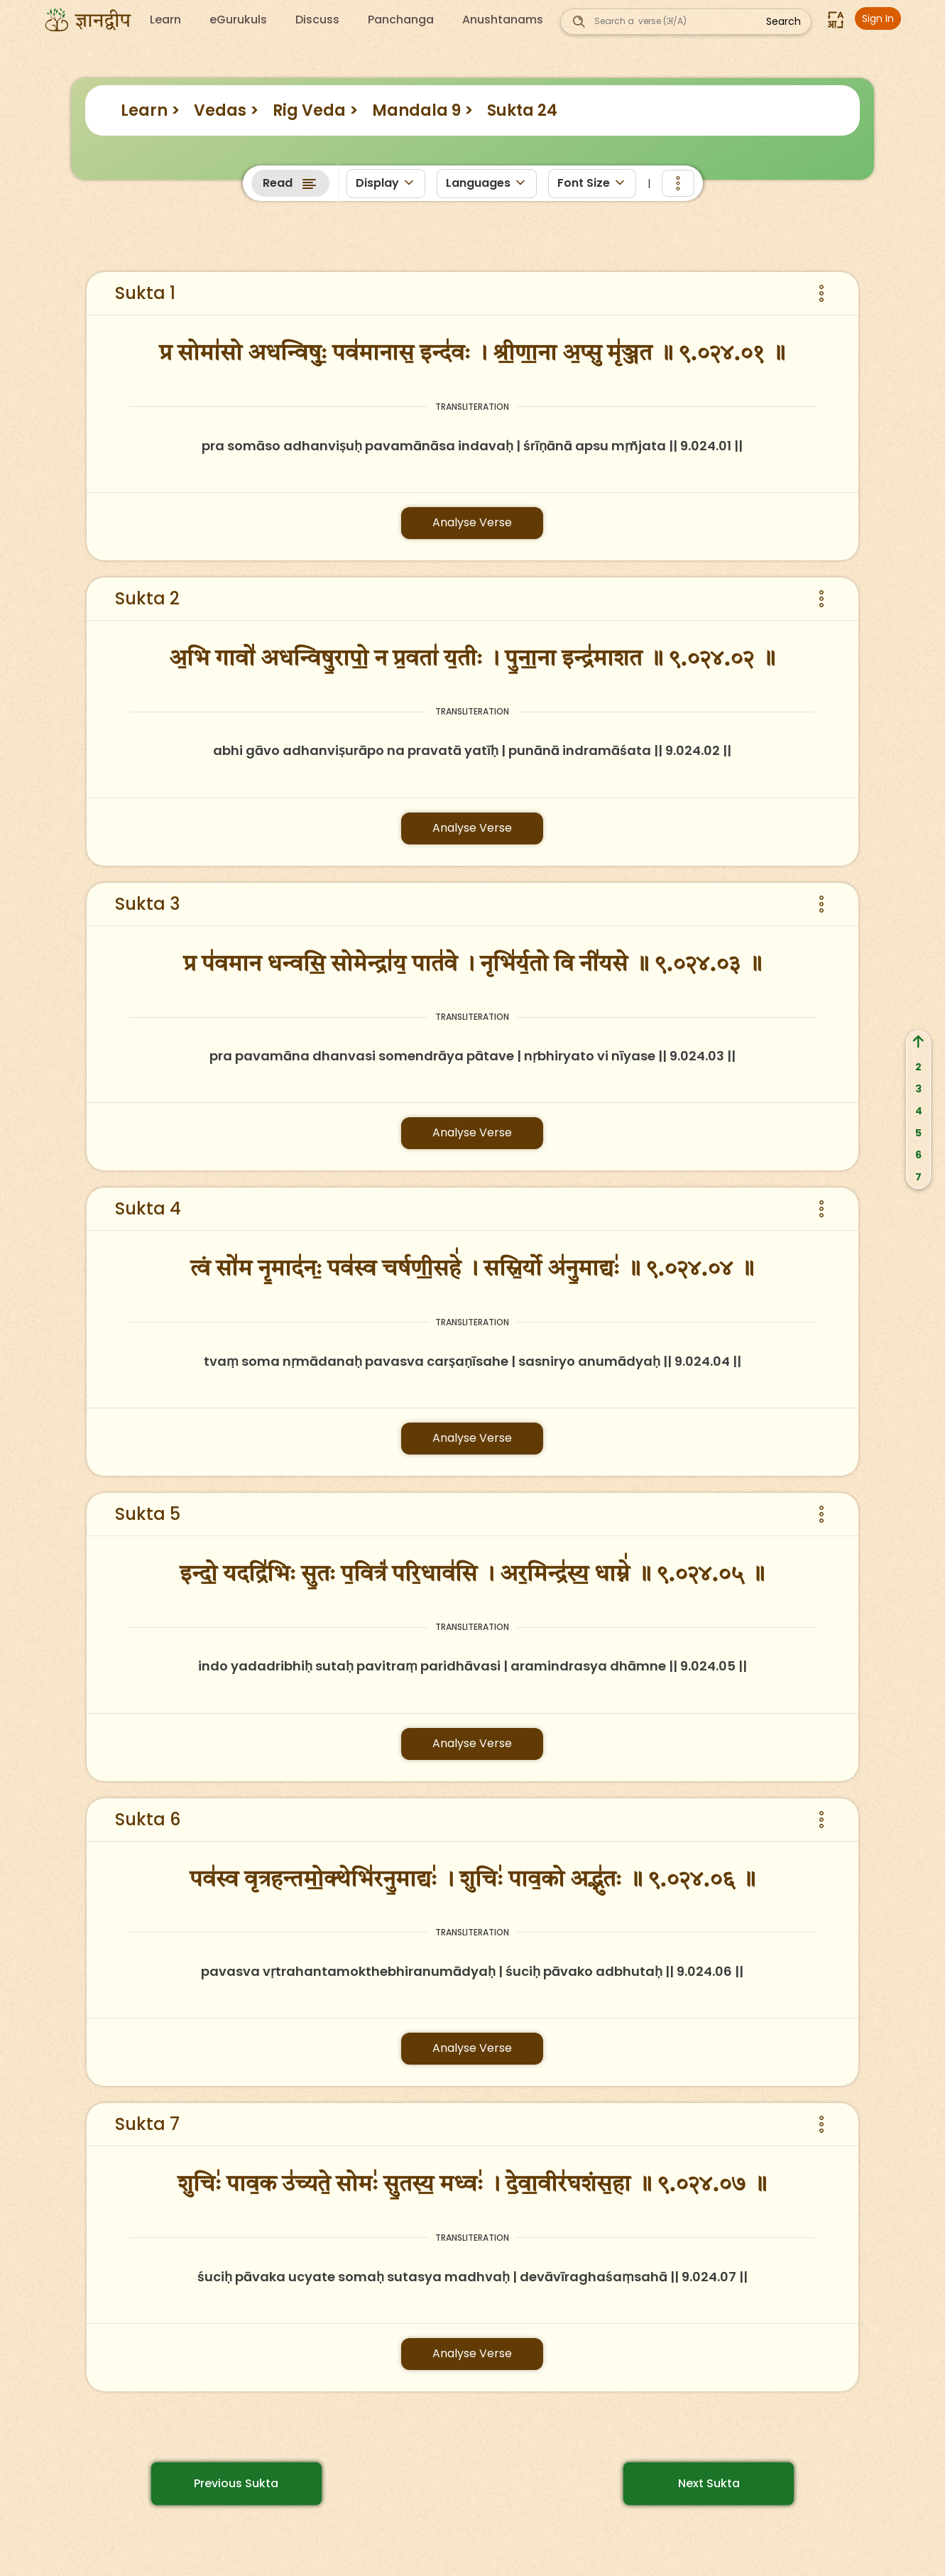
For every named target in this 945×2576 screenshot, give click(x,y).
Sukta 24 (522, 110)
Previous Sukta (236, 2483)
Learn (165, 20)
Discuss (317, 20)
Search (783, 21)
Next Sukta (709, 2483)
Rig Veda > (315, 110)
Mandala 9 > (422, 110)
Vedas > (226, 110)
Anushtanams (502, 20)
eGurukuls (238, 20)
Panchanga (401, 20)
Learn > (150, 110)
